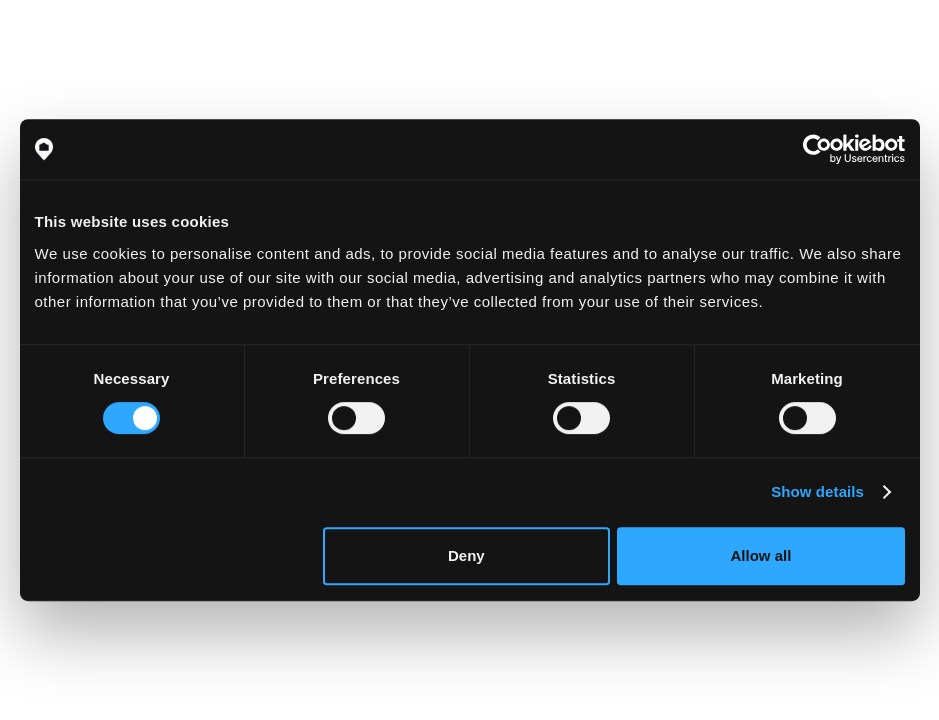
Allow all (761, 555)
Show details (817, 491)
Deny (466, 555)
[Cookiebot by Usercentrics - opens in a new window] (817, 149)
